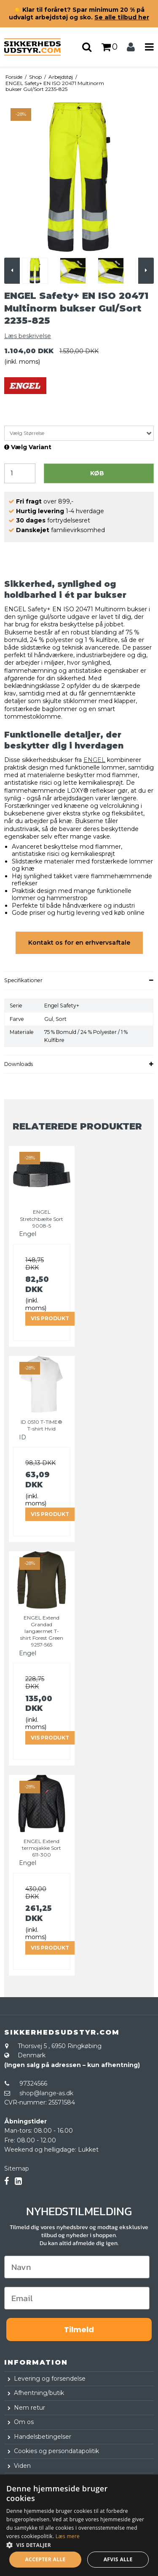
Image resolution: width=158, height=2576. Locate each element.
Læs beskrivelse (27, 336)
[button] (79, 2544)
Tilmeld (79, 2329)
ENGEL (94, 760)
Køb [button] (97, 473)
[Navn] (77, 2267)
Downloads (18, 1064)
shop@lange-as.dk (46, 2093)
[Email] (77, 2298)
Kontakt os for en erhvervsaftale (79, 942)
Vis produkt (50, 1318)
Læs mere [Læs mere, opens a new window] (68, 2536)
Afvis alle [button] (118, 2559)
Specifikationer (23, 980)
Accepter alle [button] (45, 2559)
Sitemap (16, 2168)
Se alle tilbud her (121, 17)
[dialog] (79, 2525)
